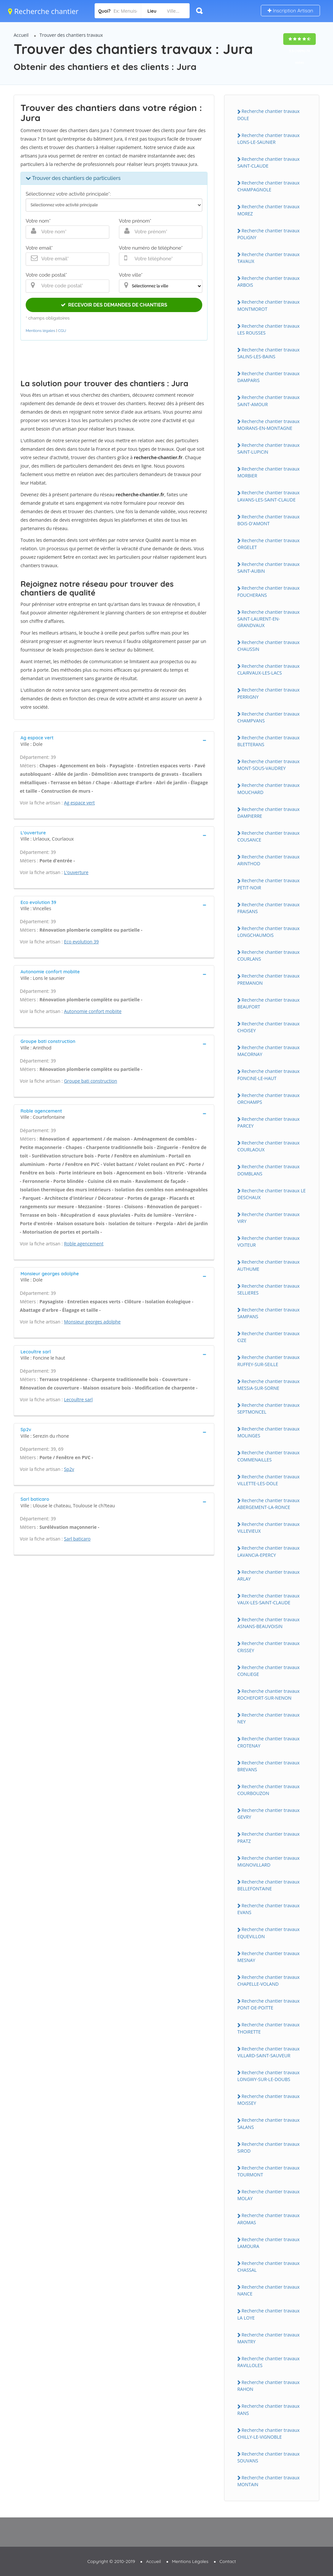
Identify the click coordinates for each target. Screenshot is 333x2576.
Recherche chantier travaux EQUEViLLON (268, 1932)
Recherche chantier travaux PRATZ (268, 1837)
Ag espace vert (79, 803)
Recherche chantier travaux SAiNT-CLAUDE (268, 162)
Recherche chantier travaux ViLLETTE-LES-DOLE (268, 1480)
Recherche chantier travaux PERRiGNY (268, 693)
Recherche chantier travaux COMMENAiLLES (268, 1455)
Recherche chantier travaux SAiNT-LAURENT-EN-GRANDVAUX (268, 618)
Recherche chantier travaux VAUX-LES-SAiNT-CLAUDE (268, 1599)
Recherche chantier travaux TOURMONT (268, 2171)
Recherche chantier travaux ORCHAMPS (268, 1098)
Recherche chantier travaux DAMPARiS (268, 376)
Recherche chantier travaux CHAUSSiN (268, 645)
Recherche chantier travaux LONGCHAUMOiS (268, 931)
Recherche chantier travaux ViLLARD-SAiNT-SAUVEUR (268, 2052)
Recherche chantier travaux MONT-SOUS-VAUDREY (268, 764)
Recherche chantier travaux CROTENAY (268, 1741)
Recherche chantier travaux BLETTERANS (268, 740)
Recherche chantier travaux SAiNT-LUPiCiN (268, 448)
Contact (228, 2561)
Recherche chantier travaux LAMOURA (268, 2242)
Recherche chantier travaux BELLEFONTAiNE (268, 1885)
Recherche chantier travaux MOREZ (268, 209)
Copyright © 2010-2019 (111, 2561)
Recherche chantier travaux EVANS (268, 1908)
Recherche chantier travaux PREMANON (268, 979)
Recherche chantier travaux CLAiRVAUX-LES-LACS (268, 669)
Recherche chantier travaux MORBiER (268, 472)
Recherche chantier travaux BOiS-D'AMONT (268, 520)
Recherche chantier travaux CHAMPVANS (268, 717)
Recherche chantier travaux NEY (268, 1718)
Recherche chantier (43, 11)
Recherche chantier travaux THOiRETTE (268, 2028)
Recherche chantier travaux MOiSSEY (268, 2099)
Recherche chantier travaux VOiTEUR (268, 1241)
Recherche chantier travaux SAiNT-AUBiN (268, 567)
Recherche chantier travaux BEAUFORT (268, 1003)
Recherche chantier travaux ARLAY (268, 1575)
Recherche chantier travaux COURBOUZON (268, 1789)
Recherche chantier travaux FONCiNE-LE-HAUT (268, 1074)
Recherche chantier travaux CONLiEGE (268, 1670)
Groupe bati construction (90, 1081)
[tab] (114, 740)
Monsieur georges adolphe (92, 1322)
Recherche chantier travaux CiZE (268, 1336)
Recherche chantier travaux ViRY (268, 1217)
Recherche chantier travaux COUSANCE (268, 836)
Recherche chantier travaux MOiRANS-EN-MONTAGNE (268, 424)
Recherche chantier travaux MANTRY (268, 2338)
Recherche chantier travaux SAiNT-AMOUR (268, 400)
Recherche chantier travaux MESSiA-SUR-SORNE (268, 1384)
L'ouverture (76, 872)
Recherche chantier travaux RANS (268, 2409)
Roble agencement (83, 1243)
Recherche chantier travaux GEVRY (268, 1813)
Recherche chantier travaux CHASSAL (268, 2266)
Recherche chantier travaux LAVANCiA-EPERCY (268, 1551)
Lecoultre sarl (78, 1399)
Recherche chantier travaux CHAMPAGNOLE (268, 186)
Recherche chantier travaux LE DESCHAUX (271, 1193)
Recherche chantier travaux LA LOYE (268, 2314)
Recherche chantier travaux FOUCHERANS (268, 591)
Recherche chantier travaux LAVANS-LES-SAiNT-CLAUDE (268, 495)
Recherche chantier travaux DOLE (268, 114)
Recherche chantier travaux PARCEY (268, 1122)
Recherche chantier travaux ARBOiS (268, 281)
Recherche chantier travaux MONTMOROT (268, 305)
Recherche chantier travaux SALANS (268, 2123)
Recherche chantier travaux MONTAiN (268, 2480)
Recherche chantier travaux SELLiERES (268, 1289)
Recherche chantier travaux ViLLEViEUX (268, 1527)
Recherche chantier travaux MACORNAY (268, 1050)
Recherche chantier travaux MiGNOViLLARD (268, 1861)
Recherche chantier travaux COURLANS (268, 955)
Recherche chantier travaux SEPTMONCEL (268, 1408)
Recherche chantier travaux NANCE (268, 2290)
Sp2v (69, 1469)
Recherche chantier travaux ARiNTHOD (268, 860)
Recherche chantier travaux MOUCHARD (268, 788)
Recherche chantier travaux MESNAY (268, 1956)
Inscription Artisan (290, 10)
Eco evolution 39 (81, 942)
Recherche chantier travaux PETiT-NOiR (268, 883)
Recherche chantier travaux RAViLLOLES (268, 2361)
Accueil (21, 35)
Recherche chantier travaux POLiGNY (268, 233)
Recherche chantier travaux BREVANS (268, 1766)
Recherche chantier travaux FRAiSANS (268, 907)
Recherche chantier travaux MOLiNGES (268, 1432)
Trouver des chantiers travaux (71, 35)
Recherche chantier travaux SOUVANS (268, 2457)
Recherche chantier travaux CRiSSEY (268, 1646)
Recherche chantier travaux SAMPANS (268, 1313)
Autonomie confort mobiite (93, 1011)
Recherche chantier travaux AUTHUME (268, 1265)
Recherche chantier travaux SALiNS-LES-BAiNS (268, 353)
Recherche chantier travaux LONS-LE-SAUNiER (268, 138)
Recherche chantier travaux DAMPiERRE (268, 812)
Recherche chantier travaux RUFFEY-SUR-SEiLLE (268, 1360)
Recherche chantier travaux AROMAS (268, 2218)
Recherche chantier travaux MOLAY (268, 2194)
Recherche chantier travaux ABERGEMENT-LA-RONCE (268, 1503)
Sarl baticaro (77, 1539)
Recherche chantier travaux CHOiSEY (268, 1027)
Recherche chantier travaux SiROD (268, 2147)
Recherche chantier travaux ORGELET (268, 543)
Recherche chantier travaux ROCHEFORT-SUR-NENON (268, 1694)
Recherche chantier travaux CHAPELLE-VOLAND (268, 1980)
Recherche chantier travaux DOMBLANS (268, 1169)
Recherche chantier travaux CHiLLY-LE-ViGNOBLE (268, 2433)
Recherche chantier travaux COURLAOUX (268, 1146)
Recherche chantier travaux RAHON (268, 2385)
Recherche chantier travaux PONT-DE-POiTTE (268, 2004)
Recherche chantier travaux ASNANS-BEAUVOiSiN (268, 1622)
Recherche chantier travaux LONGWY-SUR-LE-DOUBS (268, 2075)
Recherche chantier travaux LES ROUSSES (268, 329)
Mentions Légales (190, 2561)
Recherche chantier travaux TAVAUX (268, 257)
